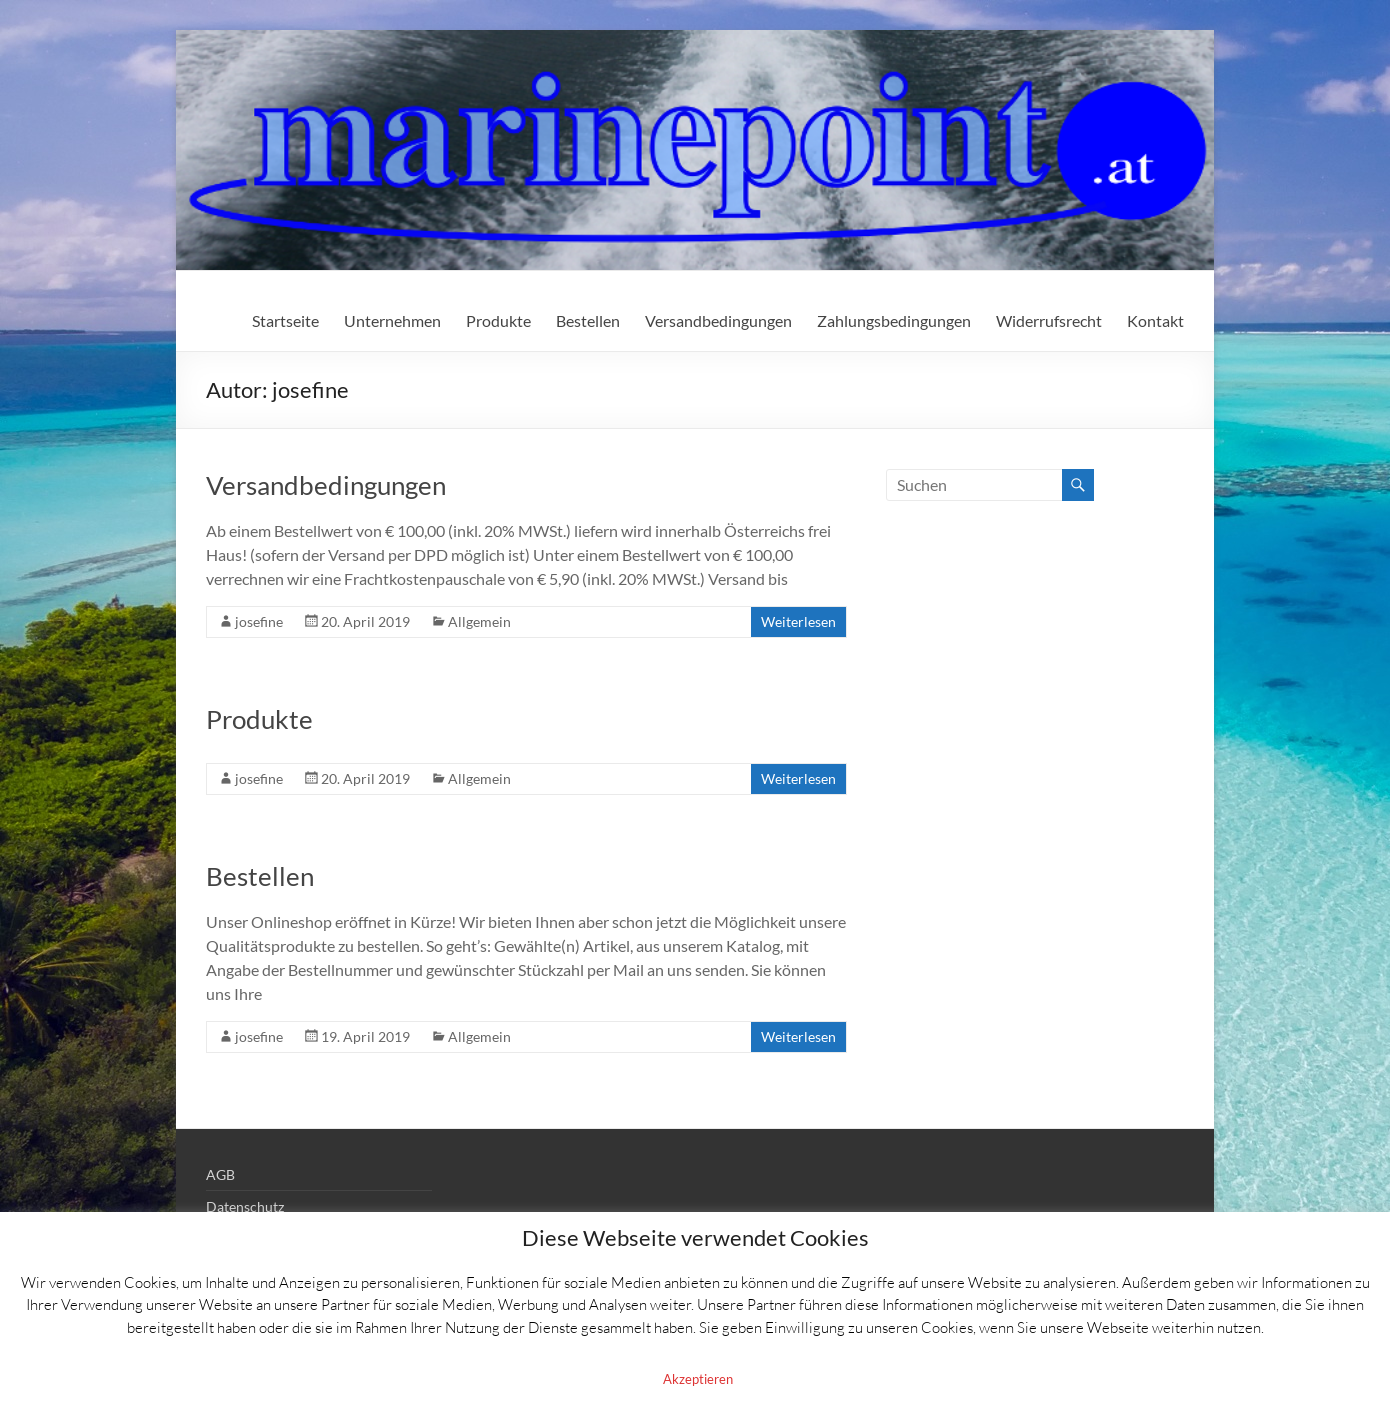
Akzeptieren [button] (698, 1379)
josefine (259, 621)
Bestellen (588, 320)
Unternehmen (392, 320)
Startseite (285, 320)
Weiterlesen (798, 621)
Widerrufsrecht (1049, 320)
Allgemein (479, 621)
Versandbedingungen (718, 320)
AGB (220, 1174)
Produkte (498, 320)
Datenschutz (245, 1206)
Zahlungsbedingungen (894, 320)
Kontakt (1155, 320)
